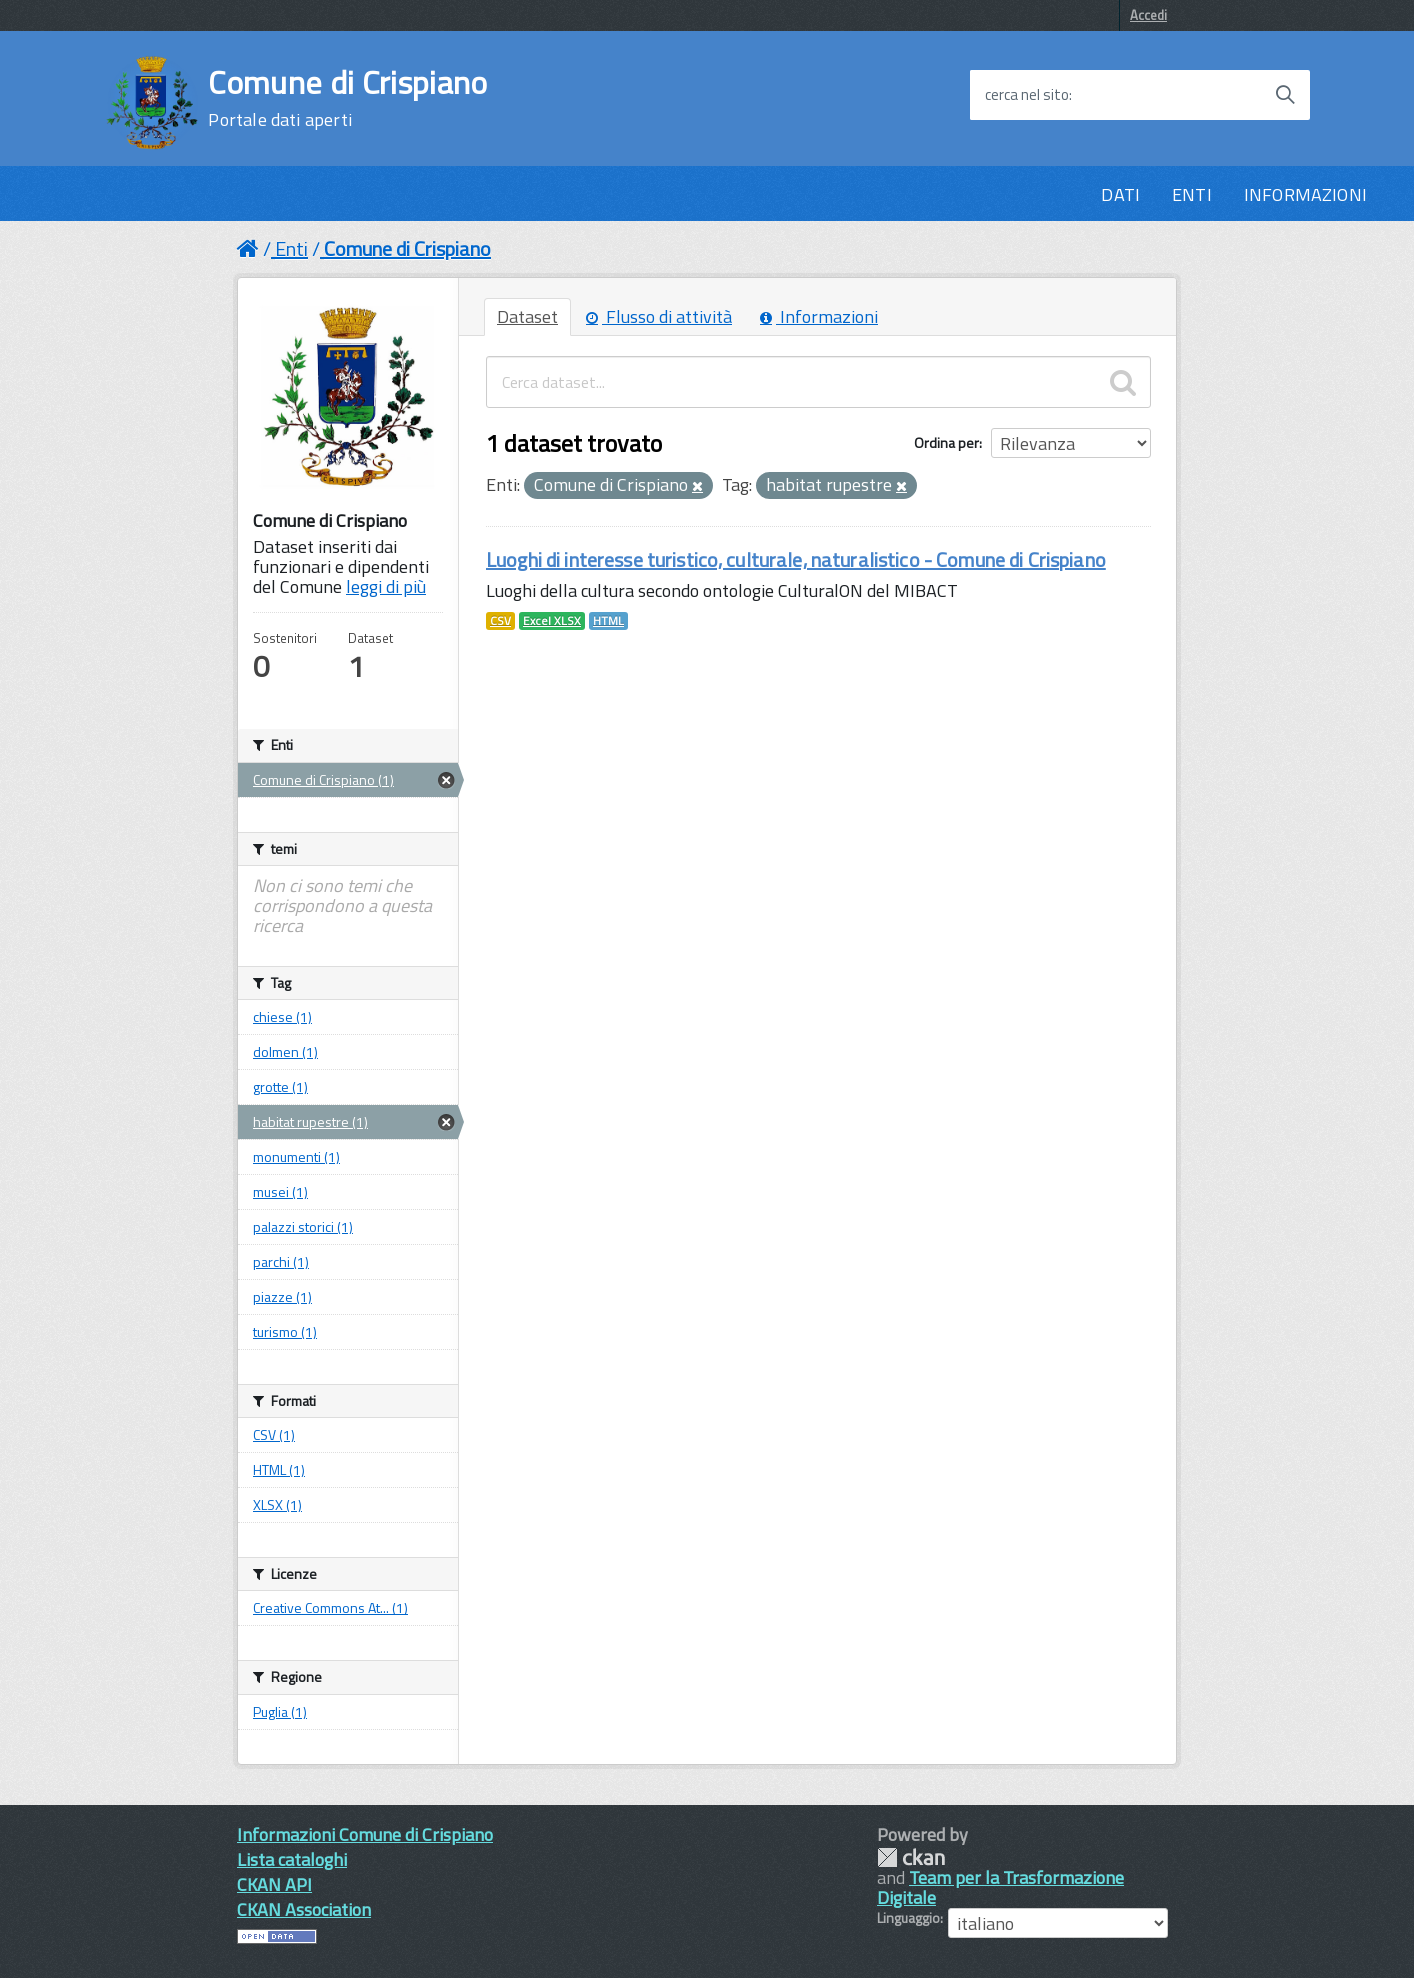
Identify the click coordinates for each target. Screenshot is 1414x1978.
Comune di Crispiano (347, 98)
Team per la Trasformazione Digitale (1000, 1887)
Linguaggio (908, 1918)
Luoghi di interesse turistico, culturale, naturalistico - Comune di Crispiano (796, 559)
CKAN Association (304, 1909)
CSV (500, 621)
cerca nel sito (1027, 95)
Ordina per (946, 442)
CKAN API (274, 1884)
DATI (1120, 194)
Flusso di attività (659, 316)
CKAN (911, 1857)
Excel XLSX (552, 621)
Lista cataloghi (292, 1859)
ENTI (1192, 194)
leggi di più (386, 586)
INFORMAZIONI (1305, 194)
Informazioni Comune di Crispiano (365, 1834)
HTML (608, 621)
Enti (291, 248)
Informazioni (819, 316)
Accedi (1148, 15)
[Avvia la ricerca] (1285, 95)
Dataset (527, 316)
